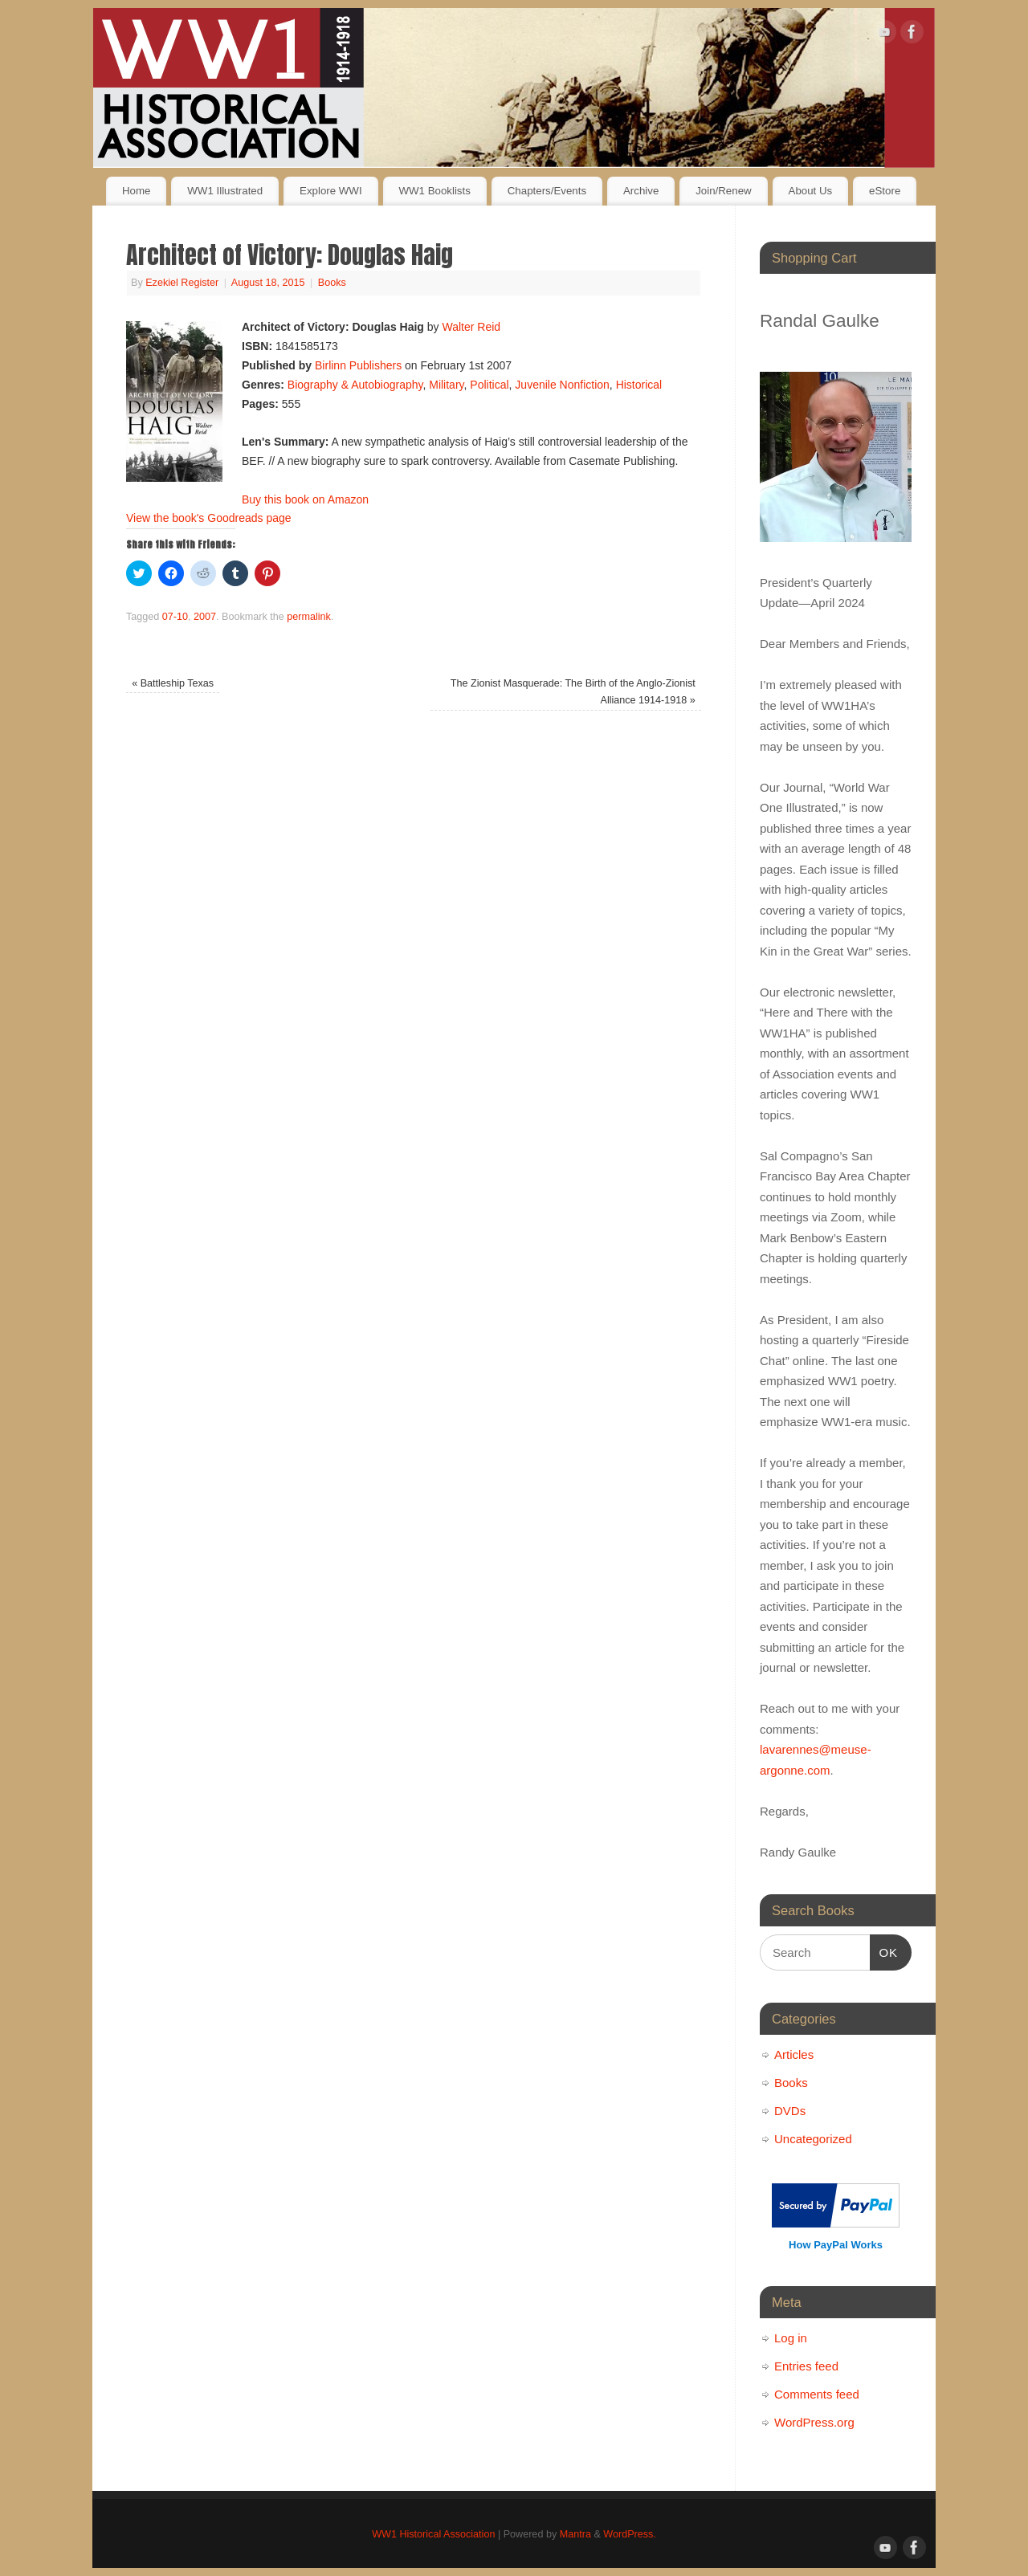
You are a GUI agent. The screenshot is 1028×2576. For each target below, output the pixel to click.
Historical (639, 384)
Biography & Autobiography (355, 384)
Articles (794, 2054)
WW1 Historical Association (433, 2534)
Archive (641, 191)
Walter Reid (471, 326)
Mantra (575, 2534)
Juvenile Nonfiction (562, 384)
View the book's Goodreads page (209, 518)
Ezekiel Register (181, 282)
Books (332, 282)
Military (446, 384)
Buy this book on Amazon (305, 499)
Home (136, 191)
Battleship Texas (173, 683)
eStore (884, 191)
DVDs (790, 2110)
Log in (790, 2338)
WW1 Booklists (434, 191)
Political (489, 384)
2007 (205, 616)
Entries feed (806, 2366)
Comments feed (816, 2394)
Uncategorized (813, 2139)
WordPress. (629, 2534)
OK (884, 1950)
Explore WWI (331, 191)
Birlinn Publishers (358, 365)
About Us (811, 191)
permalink (309, 616)
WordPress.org (814, 2422)
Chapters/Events (547, 191)
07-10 (175, 616)
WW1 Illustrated (225, 191)
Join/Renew (723, 191)
